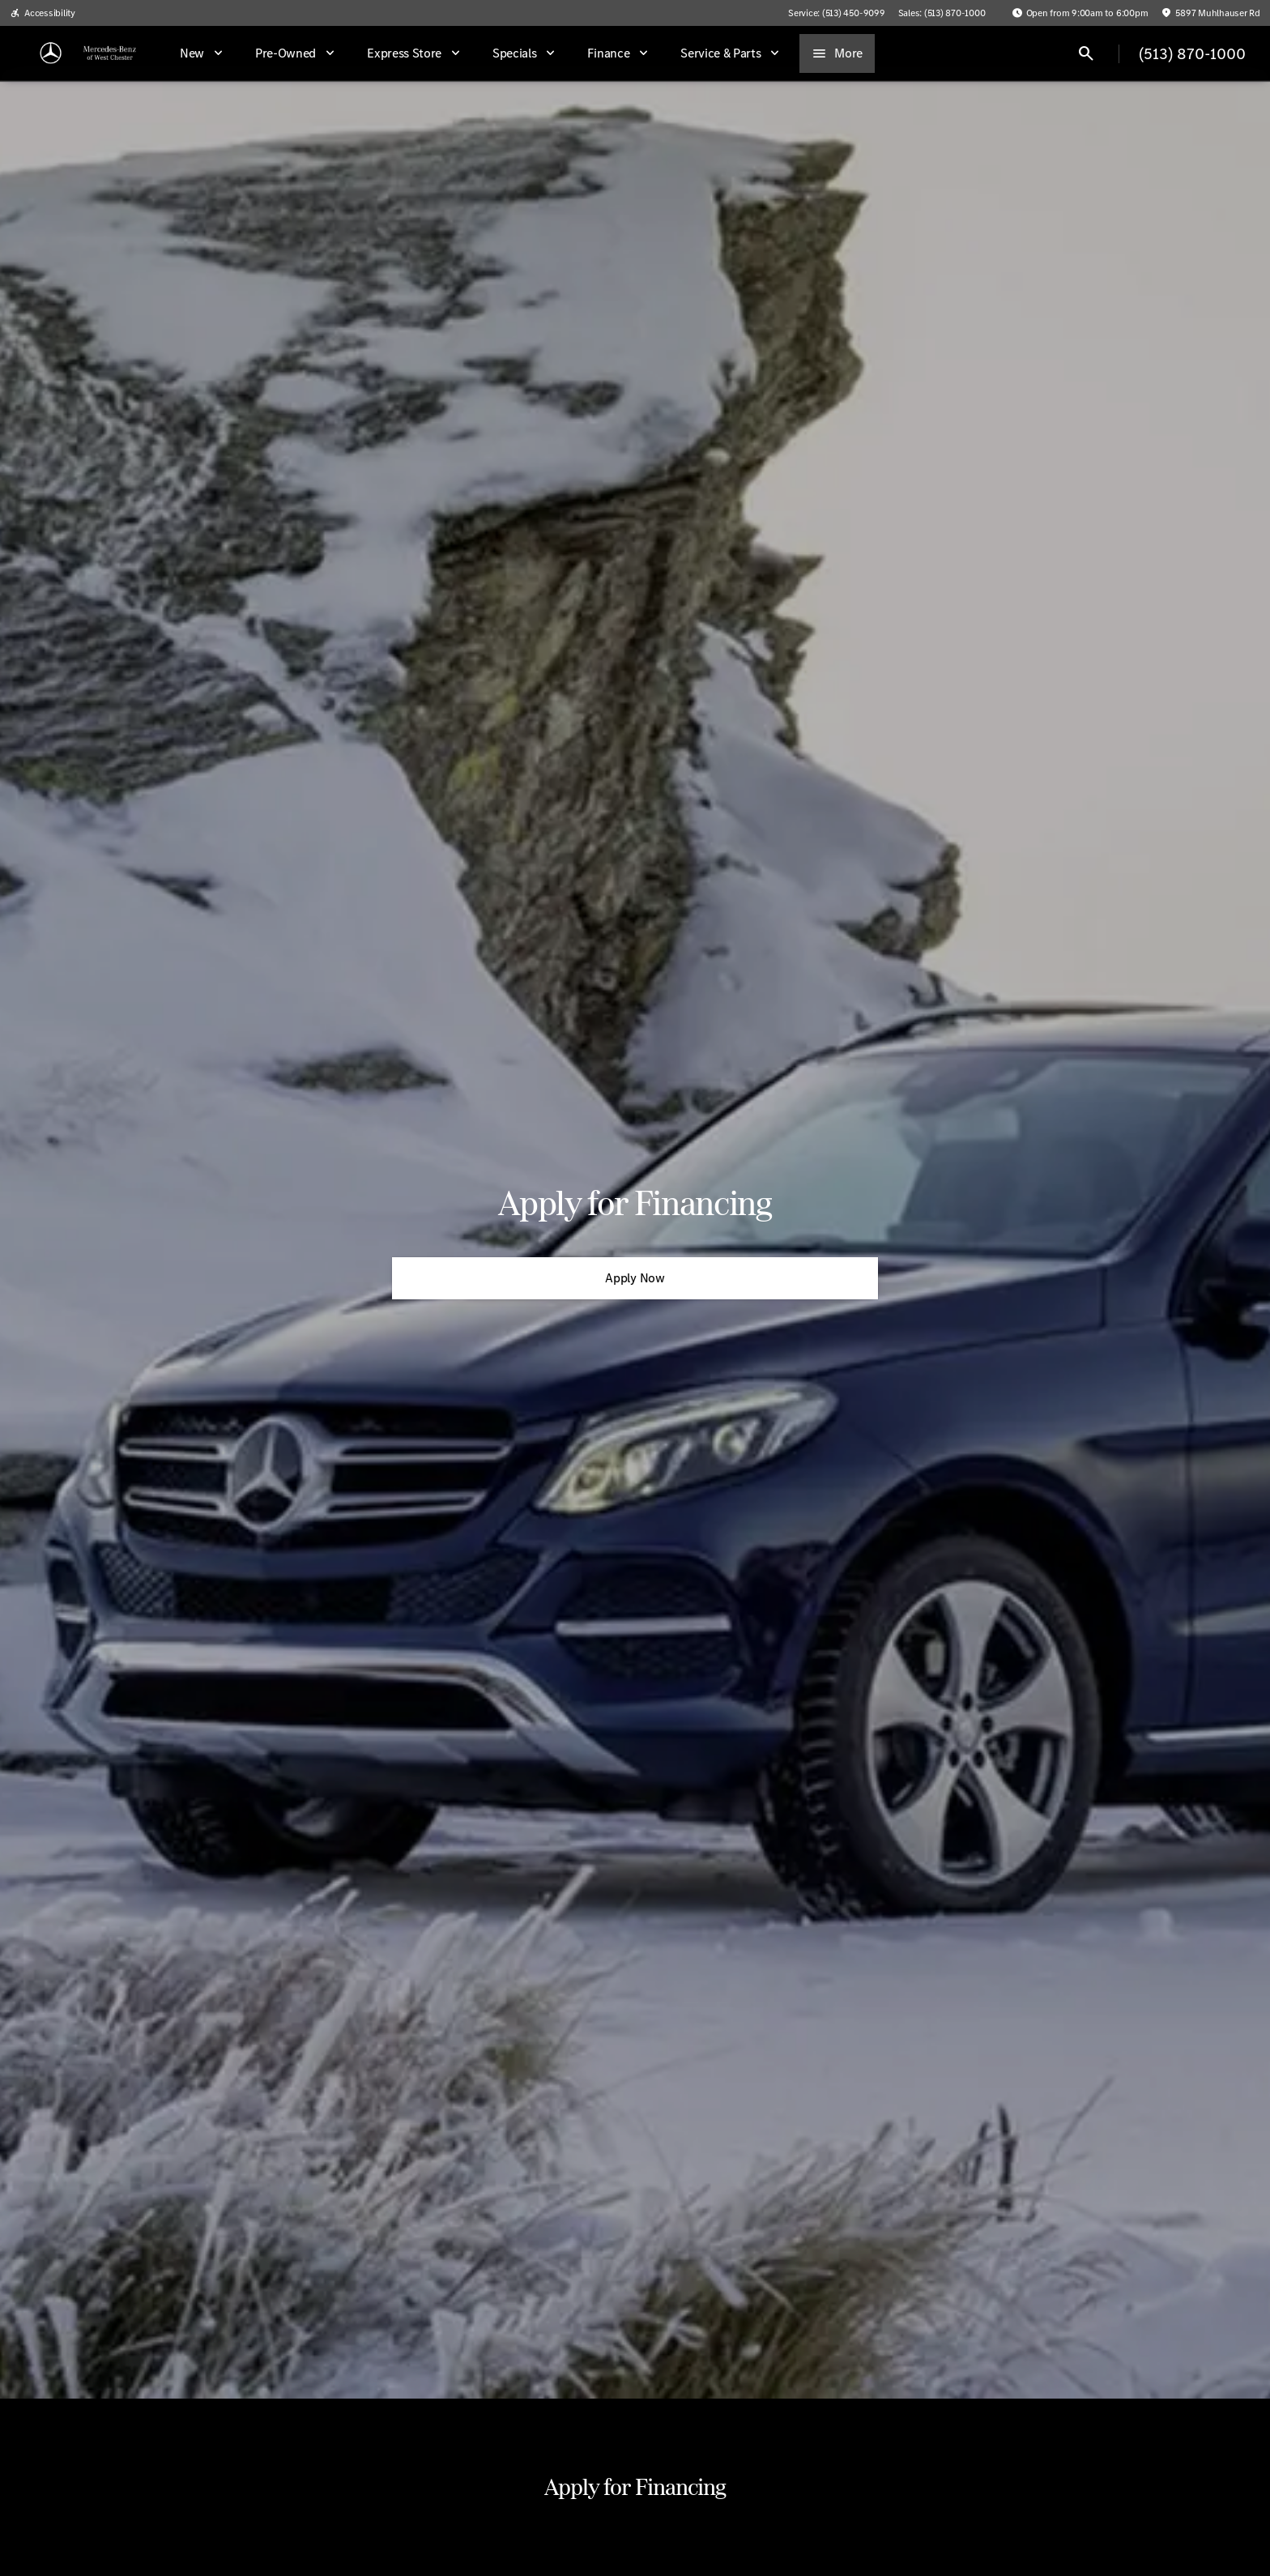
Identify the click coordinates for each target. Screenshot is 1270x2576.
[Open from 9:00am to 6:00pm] (1080, 13)
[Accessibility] (42, 13)
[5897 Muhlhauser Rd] (1210, 13)
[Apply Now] (635, 1278)
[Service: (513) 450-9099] (836, 13)
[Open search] (1086, 53)
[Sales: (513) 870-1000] (942, 13)
